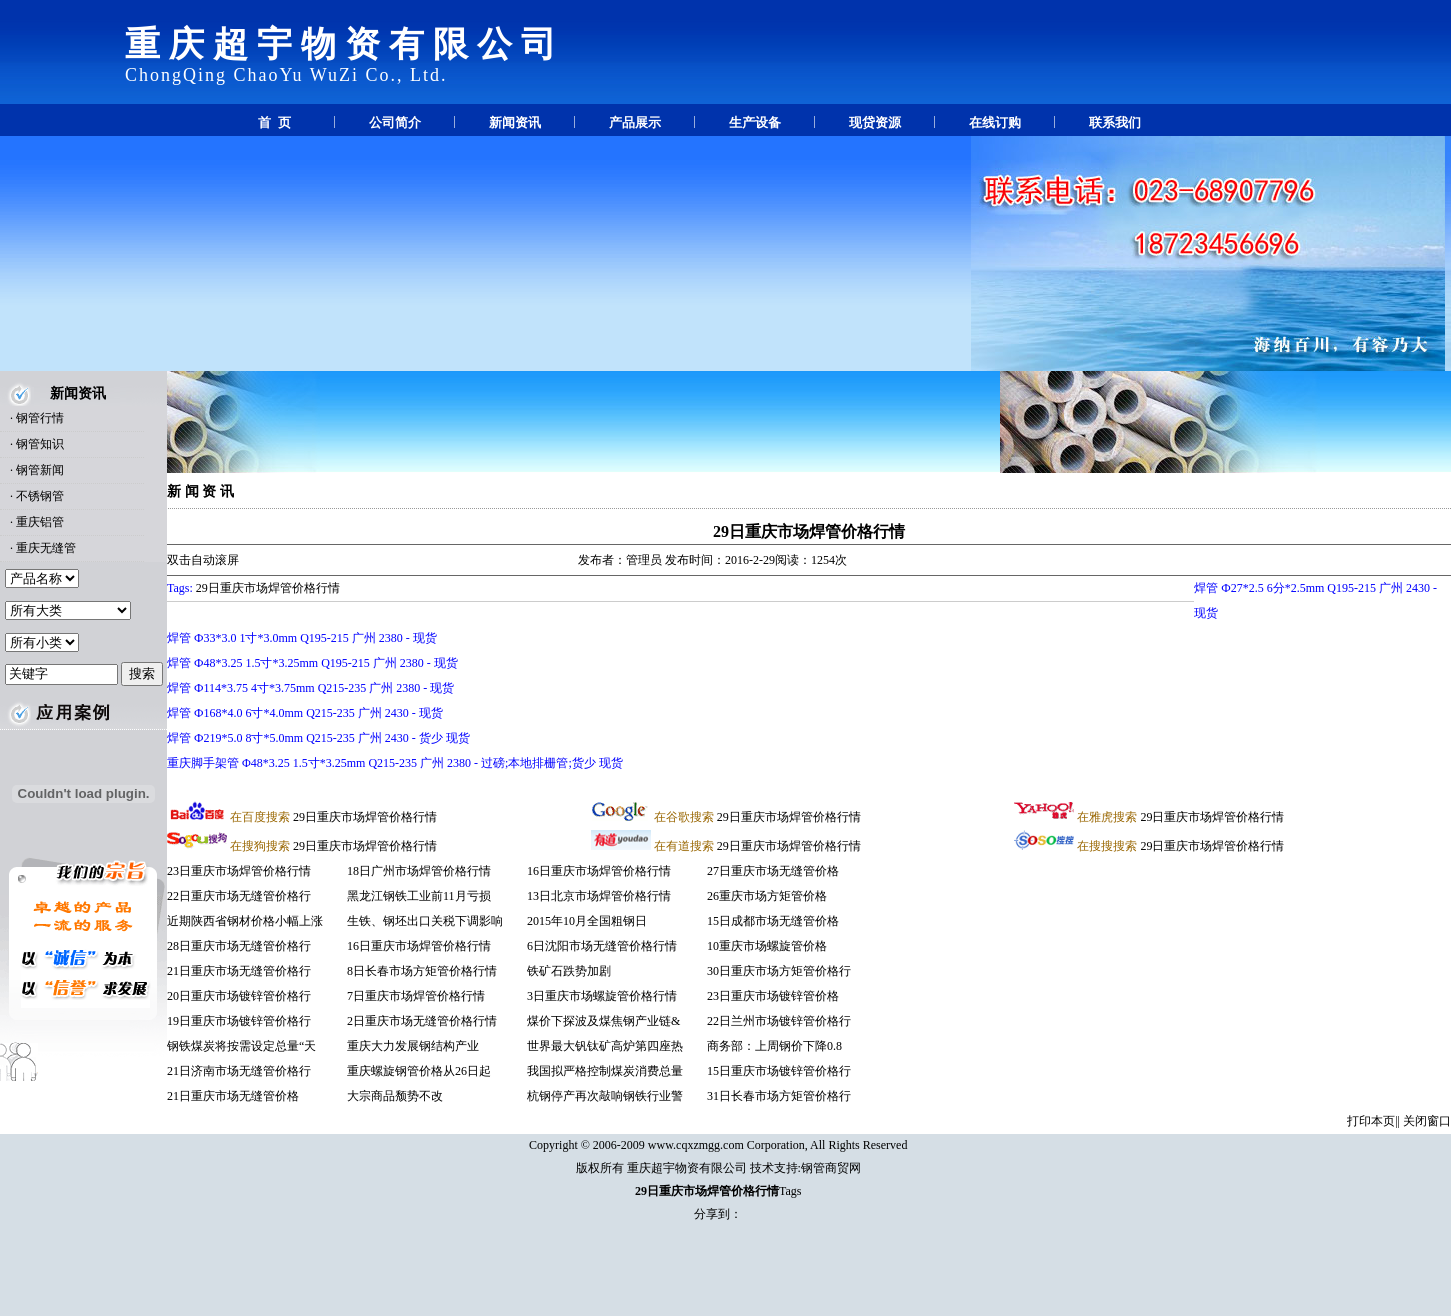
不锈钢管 (40, 496)
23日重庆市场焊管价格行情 (239, 871)
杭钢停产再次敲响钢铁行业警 (605, 1096)
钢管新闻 (40, 470)
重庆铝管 (40, 522)
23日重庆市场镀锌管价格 (773, 996)
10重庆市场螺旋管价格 (767, 946)
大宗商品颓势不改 (396, 1096)
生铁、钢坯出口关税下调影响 (425, 921)
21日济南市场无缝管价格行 (239, 1071)
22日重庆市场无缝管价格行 (239, 896)
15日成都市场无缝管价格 (773, 921)
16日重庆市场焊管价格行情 (419, 946)
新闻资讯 (515, 122)
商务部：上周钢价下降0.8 (774, 1046)
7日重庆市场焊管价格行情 (416, 996)
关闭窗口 (1427, 1121)
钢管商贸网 (831, 1168)
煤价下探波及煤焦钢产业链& (603, 1021)
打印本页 (1371, 1121)
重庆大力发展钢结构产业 (413, 1046)
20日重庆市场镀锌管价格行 (239, 996)
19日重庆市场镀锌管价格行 (239, 1021)
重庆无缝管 (46, 548)
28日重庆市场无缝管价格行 (239, 946)
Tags (790, 1191)
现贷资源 (875, 122)
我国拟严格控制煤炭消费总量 (605, 1071)
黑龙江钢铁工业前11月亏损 (419, 896)
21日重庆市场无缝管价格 (233, 1096)
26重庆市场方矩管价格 (767, 896)
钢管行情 (40, 418)
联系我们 (1115, 122)
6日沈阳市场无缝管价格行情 (602, 946)
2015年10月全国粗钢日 (587, 921)
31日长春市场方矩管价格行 (779, 1096)
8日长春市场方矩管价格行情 (422, 971)
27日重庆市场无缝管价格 (773, 871)
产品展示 (635, 122)
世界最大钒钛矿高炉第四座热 (605, 1046)
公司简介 (395, 122)
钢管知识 (40, 444)
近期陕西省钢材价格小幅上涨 (245, 921)
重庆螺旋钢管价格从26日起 (419, 1071)
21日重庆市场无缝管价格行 (239, 971)
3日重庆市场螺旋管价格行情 (602, 996)
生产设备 (755, 122)
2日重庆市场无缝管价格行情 (422, 1021)
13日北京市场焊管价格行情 (599, 896)
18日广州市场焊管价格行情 (419, 871)
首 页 (274, 122)
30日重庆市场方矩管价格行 (779, 971)
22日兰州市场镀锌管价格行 (779, 1021)
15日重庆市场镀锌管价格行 (779, 1071)
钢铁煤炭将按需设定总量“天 (241, 1046)
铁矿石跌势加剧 (570, 971)
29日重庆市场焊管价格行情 (809, 531)
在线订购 (995, 122)
